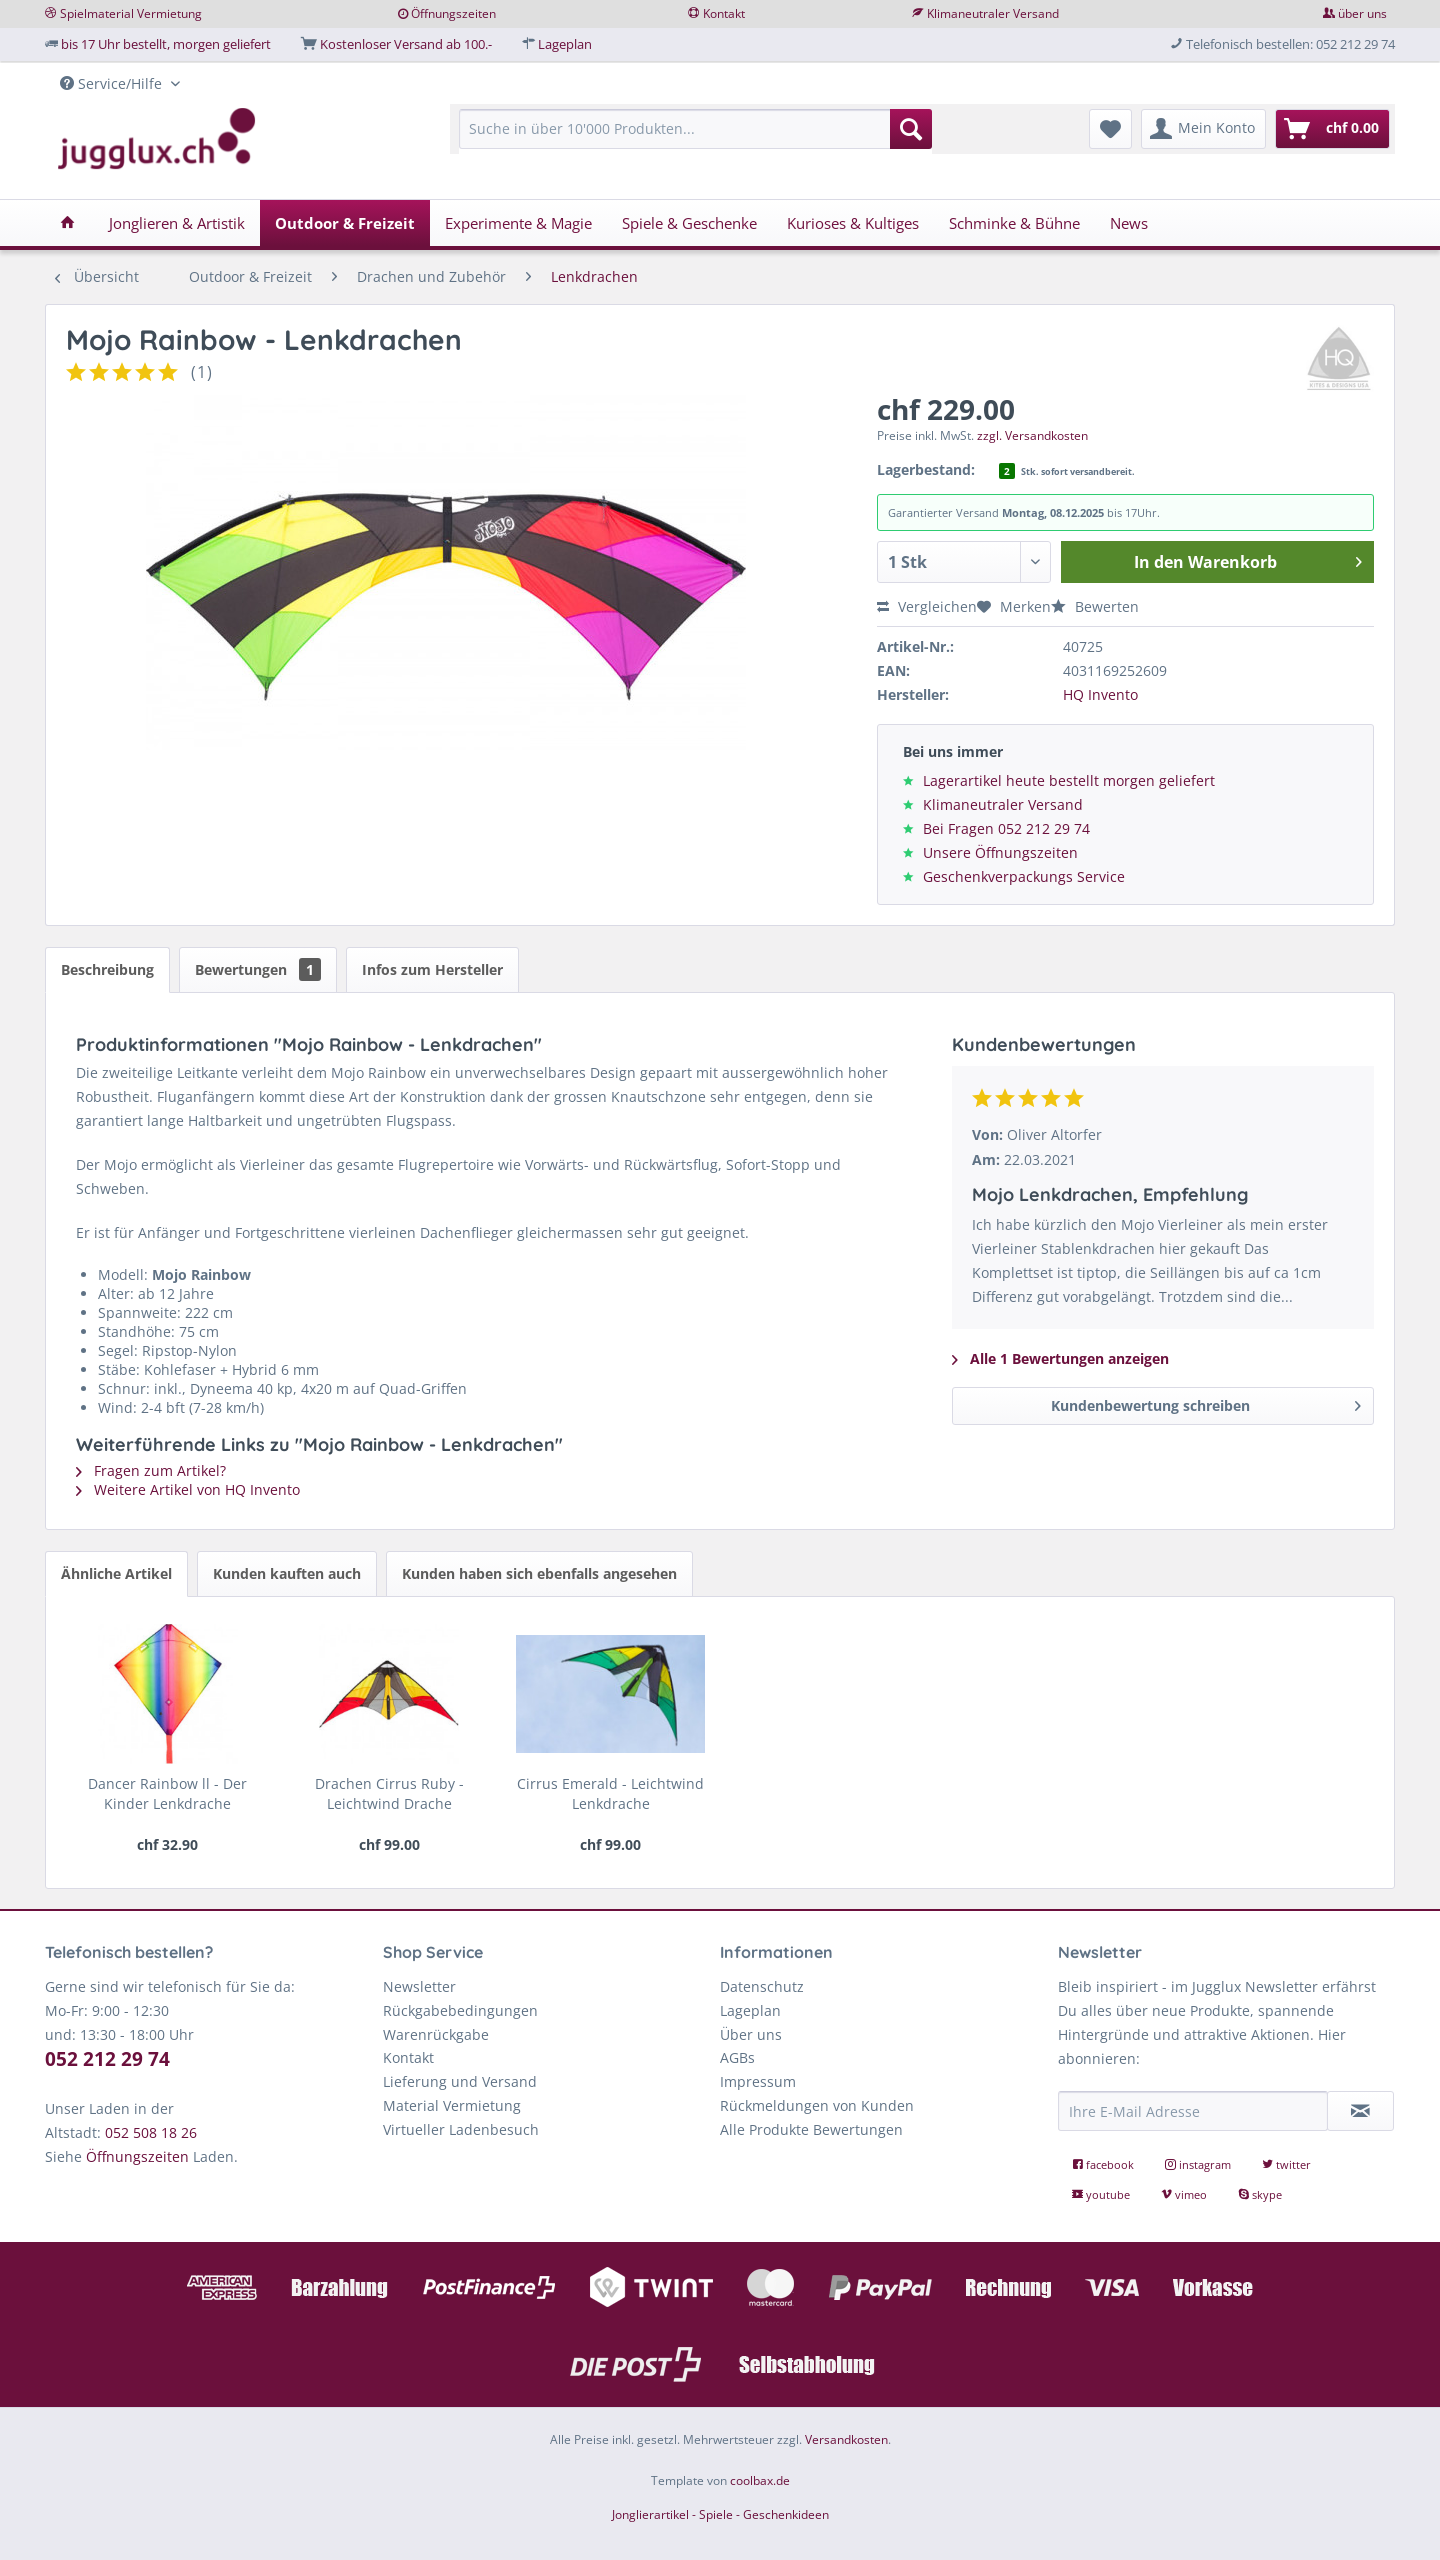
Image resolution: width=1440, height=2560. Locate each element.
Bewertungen (258, 969)
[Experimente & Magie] (518, 223)
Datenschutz (762, 1986)
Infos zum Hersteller (432, 969)
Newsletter (419, 1986)
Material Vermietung (452, 2105)
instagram (1199, 2164)
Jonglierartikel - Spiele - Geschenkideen (720, 2514)
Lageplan (565, 44)
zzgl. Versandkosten (1032, 435)
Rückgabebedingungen (460, 2010)
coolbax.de (760, 2480)
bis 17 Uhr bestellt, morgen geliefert (166, 44)
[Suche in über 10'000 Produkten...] (695, 129)
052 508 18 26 (151, 2132)
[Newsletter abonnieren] (1361, 2111)
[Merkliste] (1110, 129)
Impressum (758, 2081)
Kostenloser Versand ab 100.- (406, 44)
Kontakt (724, 13)
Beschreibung (107, 969)
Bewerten (1095, 606)
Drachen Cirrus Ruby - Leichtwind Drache (389, 1793)
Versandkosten (846, 2439)
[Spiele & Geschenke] (689, 223)
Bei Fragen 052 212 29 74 (1006, 828)
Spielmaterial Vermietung (131, 13)
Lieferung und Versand (460, 2081)
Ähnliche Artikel (116, 1573)
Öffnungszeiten (453, 13)
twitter (1286, 2164)
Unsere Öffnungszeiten (1000, 852)
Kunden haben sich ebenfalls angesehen (539, 1573)
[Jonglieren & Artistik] (177, 223)
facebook (1104, 2164)
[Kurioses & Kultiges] (853, 223)
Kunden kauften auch (287, 1573)
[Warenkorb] (1332, 129)
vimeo (1185, 2194)
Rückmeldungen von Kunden (817, 2105)
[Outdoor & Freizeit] (345, 223)
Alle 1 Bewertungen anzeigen (1060, 1358)
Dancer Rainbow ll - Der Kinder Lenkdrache (167, 1793)
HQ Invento (1100, 694)
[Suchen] (911, 129)
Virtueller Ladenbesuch (461, 2129)
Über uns (751, 2034)
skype (1260, 2194)
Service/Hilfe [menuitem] (113, 83)
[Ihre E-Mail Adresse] (1193, 2111)
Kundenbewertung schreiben (1206, 1402)
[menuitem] (695, 138)
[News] (1129, 223)
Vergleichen (927, 606)
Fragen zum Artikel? (151, 1470)
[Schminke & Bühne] (1014, 223)
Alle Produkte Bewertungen (811, 2129)
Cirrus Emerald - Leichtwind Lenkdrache (610, 1793)
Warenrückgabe (436, 2034)
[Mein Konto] (1203, 129)
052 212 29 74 (107, 2059)
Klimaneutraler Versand (993, 13)
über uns (1362, 13)
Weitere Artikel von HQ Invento (188, 1489)
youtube (1102, 2194)
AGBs (737, 2057)
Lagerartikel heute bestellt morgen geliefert (1069, 780)
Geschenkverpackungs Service (1024, 876)
